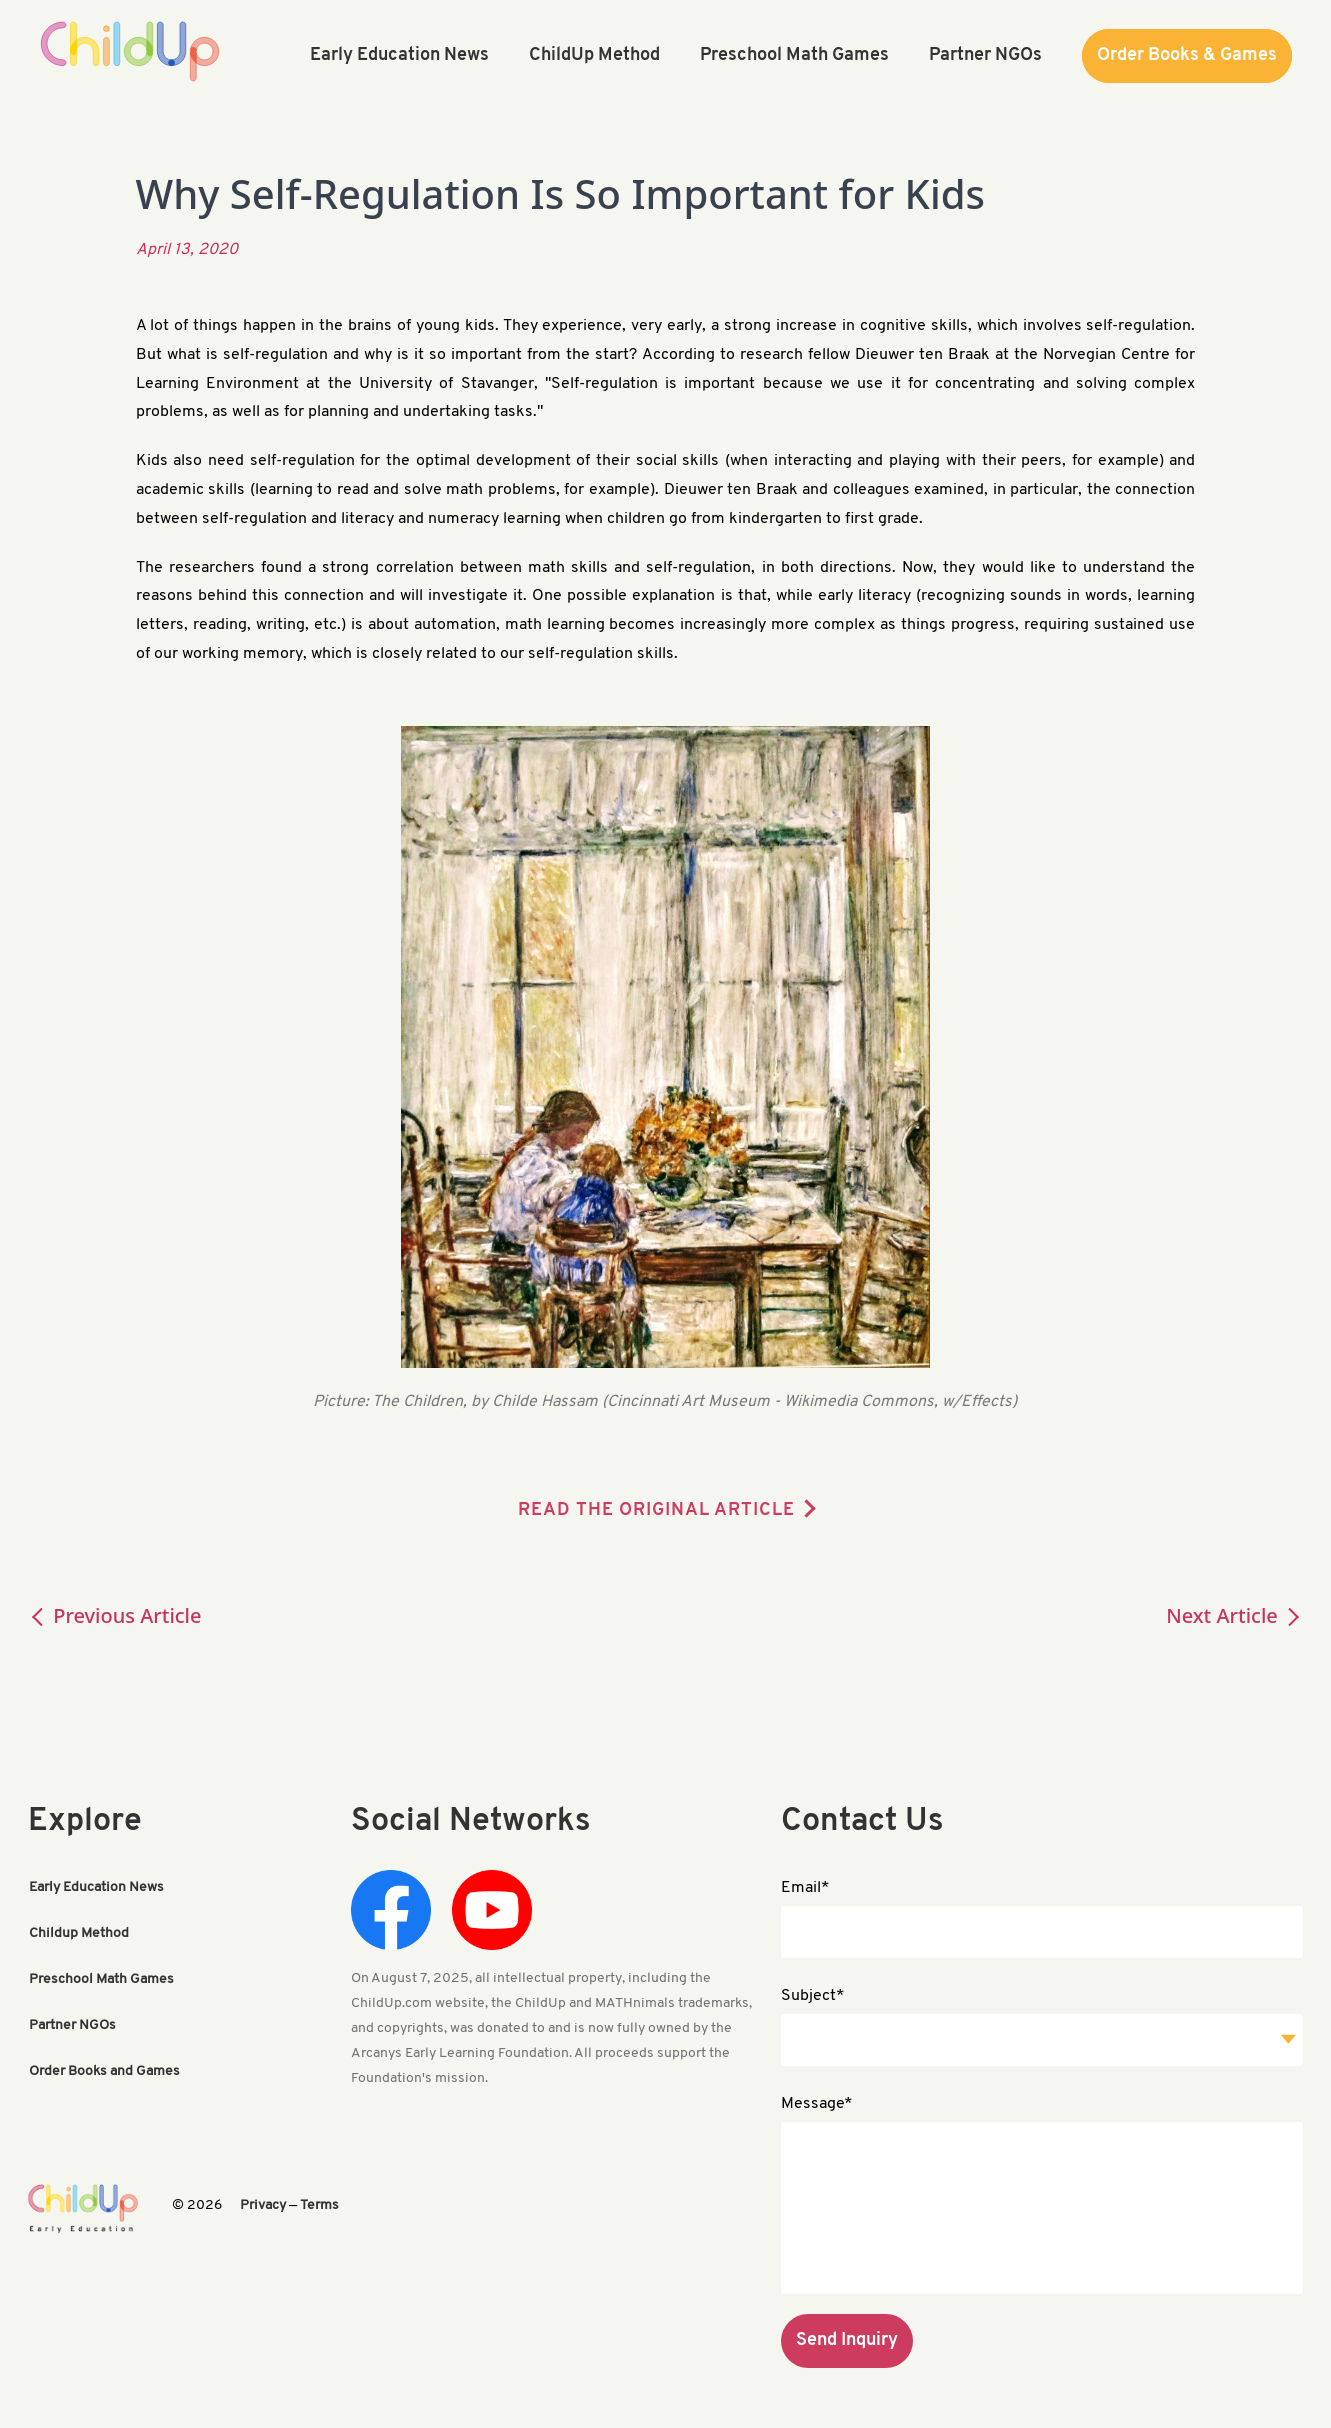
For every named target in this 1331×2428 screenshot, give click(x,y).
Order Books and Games (104, 2071)
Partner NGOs (72, 2025)
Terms (319, 2205)
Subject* (813, 1996)
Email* (805, 1888)
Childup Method (79, 1933)
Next (1234, 1615)
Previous (115, 1615)
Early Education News (96, 1887)
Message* (817, 2104)
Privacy (263, 2205)
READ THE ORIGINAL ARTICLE (656, 1510)
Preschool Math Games (101, 1979)
